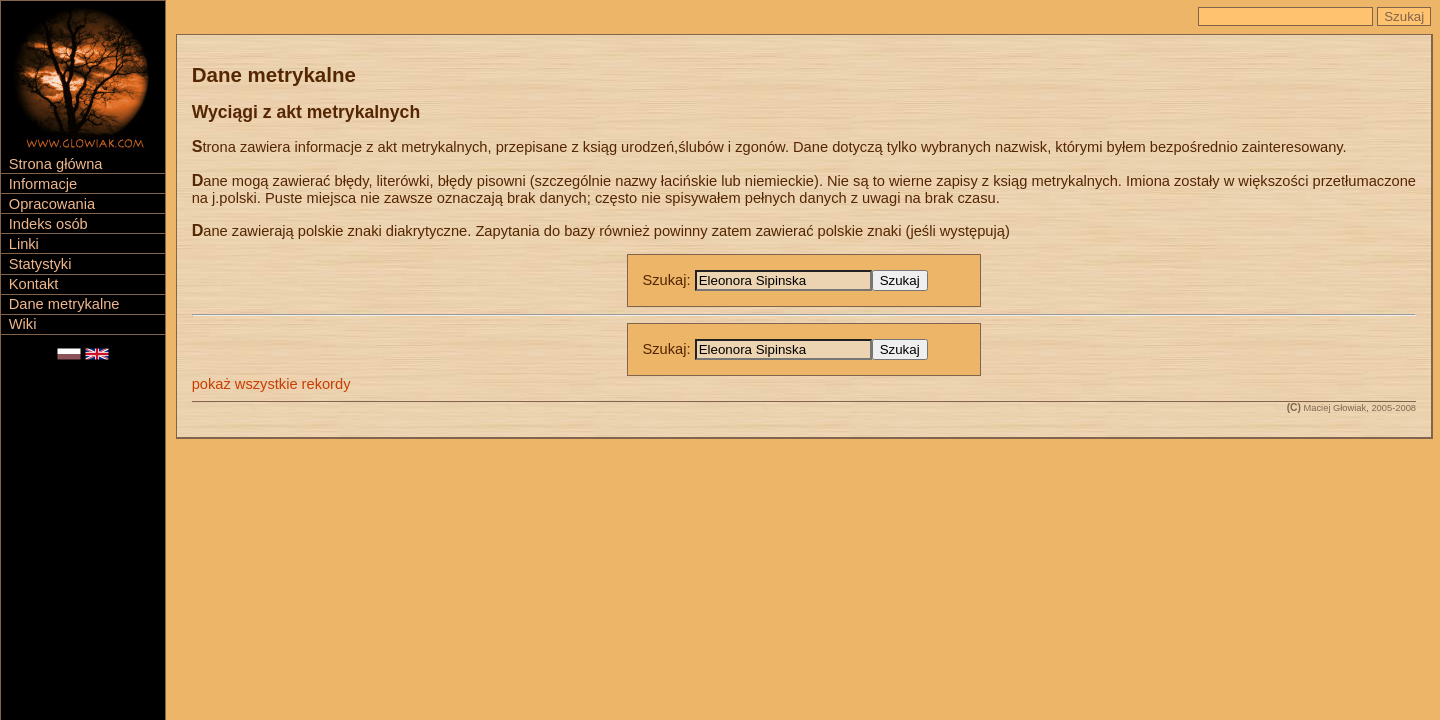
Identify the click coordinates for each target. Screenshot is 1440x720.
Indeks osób (48, 224)
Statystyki (40, 264)
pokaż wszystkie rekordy (271, 384)
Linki (24, 244)
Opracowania (52, 204)
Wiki (23, 324)
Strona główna (56, 164)
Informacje (43, 184)
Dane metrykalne (64, 304)
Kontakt (34, 284)
